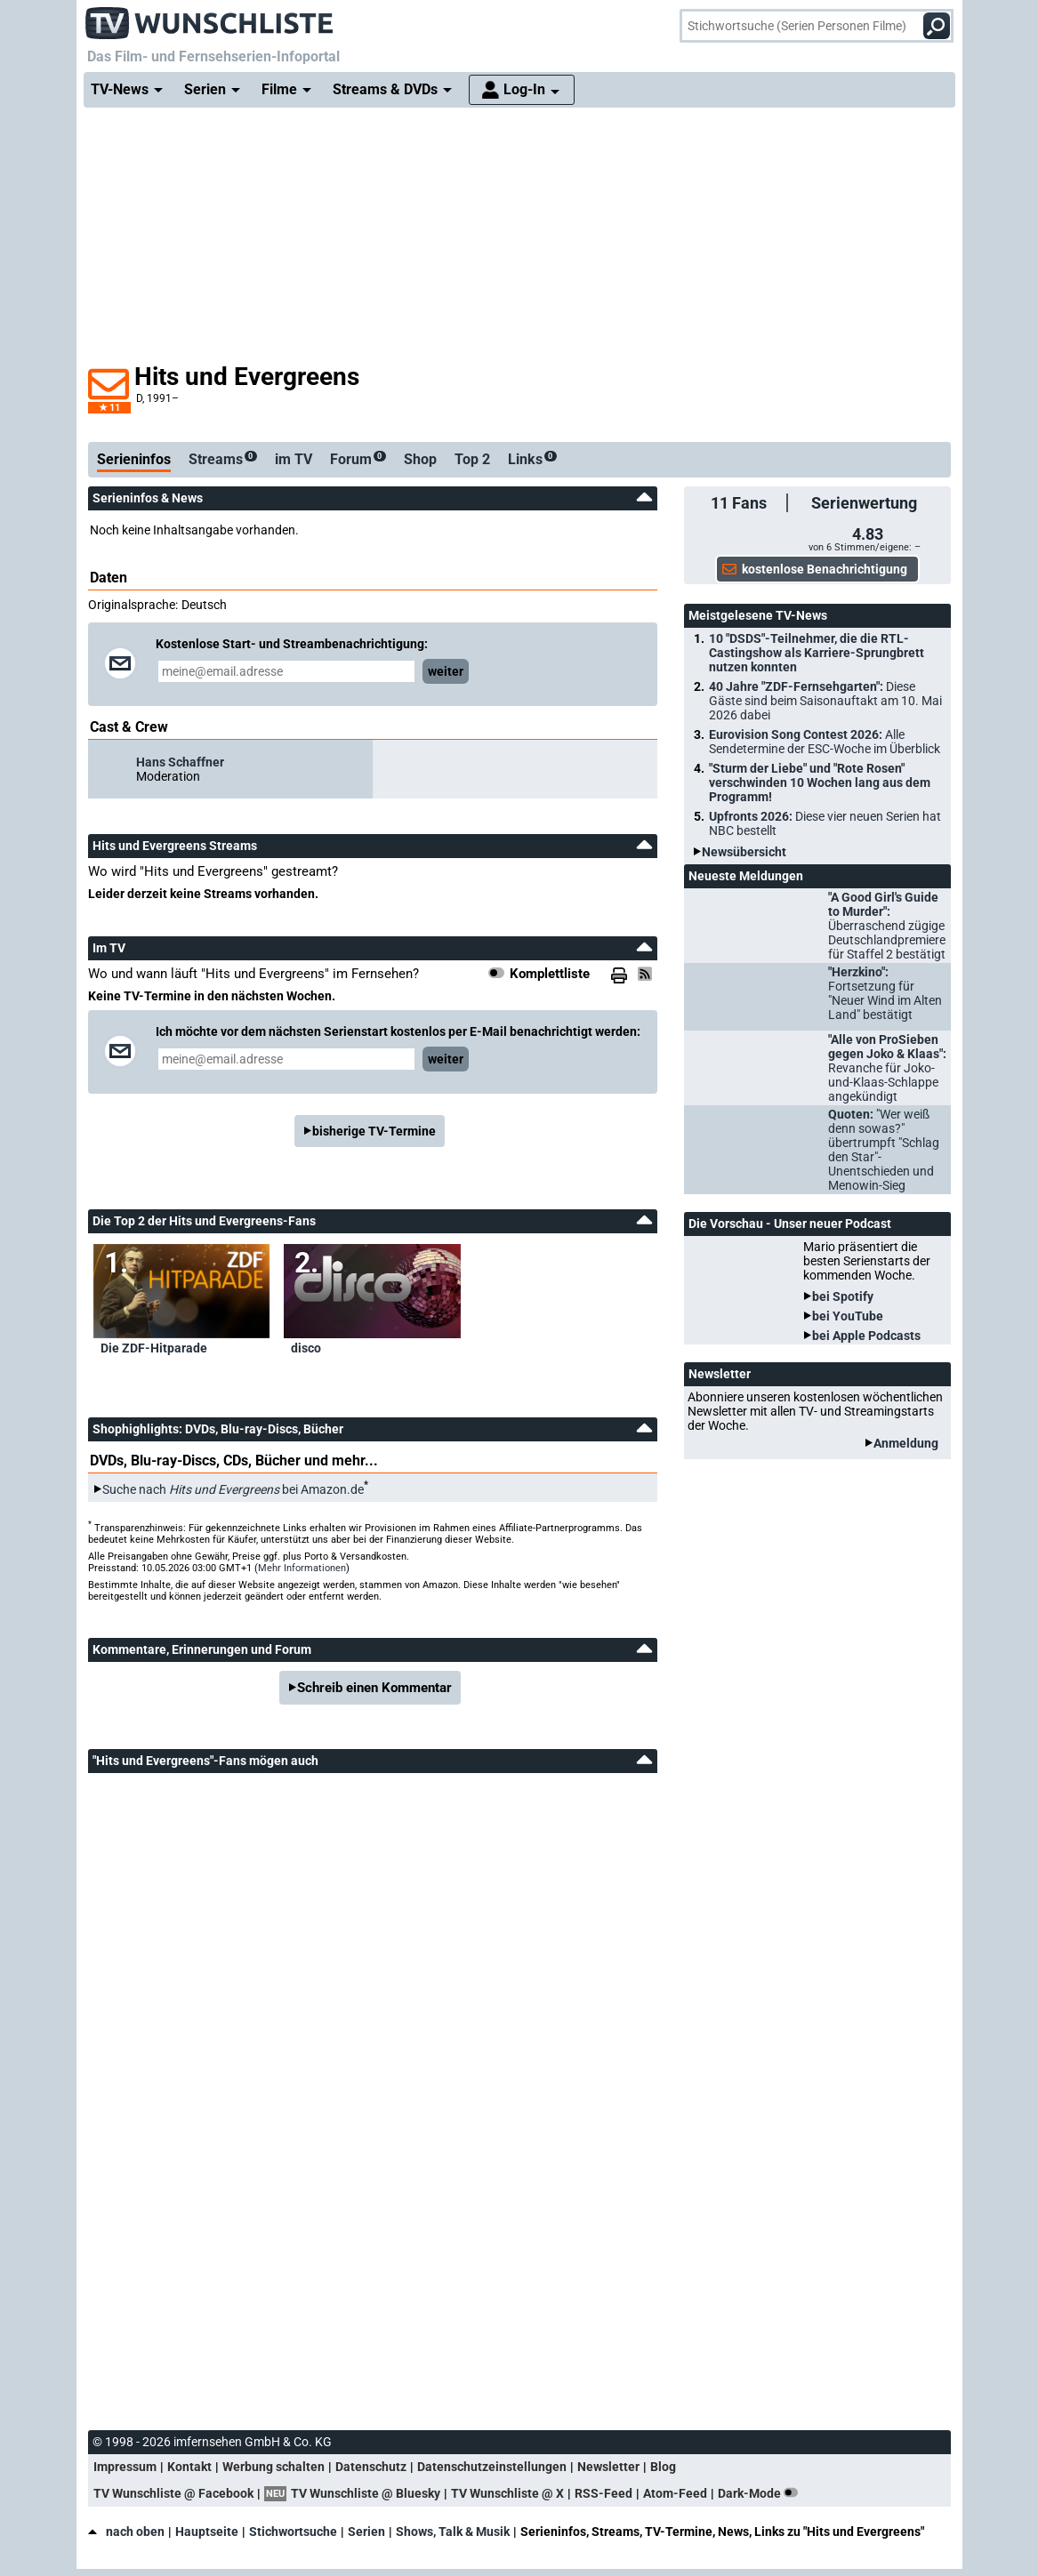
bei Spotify (842, 1296)
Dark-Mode (761, 2493)
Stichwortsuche (293, 2531)
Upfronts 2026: (825, 823)
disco (306, 1348)
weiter (445, 671)
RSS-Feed (603, 2493)
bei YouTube (847, 1316)
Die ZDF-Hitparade (154, 1348)
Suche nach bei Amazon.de (233, 1489)
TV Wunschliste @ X (507, 2493)
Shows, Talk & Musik (453, 2531)
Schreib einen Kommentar (374, 1688)
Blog (663, 2467)
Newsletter (608, 2467)
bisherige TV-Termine (374, 1131)
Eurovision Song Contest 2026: (824, 741)
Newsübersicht (744, 852)
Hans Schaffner (180, 762)
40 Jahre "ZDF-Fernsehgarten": (825, 700)
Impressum (125, 2467)
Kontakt (189, 2467)
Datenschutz (370, 2467)
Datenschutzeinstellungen (492, 2467)
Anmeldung (905, 1443)
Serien (366, 2531)
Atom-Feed (675, 2493)
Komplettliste (550, 974)
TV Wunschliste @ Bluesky (365, 2493)
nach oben (126, 2531)
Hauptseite (206, 2531)
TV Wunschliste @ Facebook (173, 2493)
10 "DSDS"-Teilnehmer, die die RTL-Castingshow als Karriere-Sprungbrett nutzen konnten (816, 652)
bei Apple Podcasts (866, 1335)
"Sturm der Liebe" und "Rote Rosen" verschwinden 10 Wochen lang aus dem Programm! (819, 782)
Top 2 (472, 459)
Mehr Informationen (302, 1568)
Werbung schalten (273, 2467)
